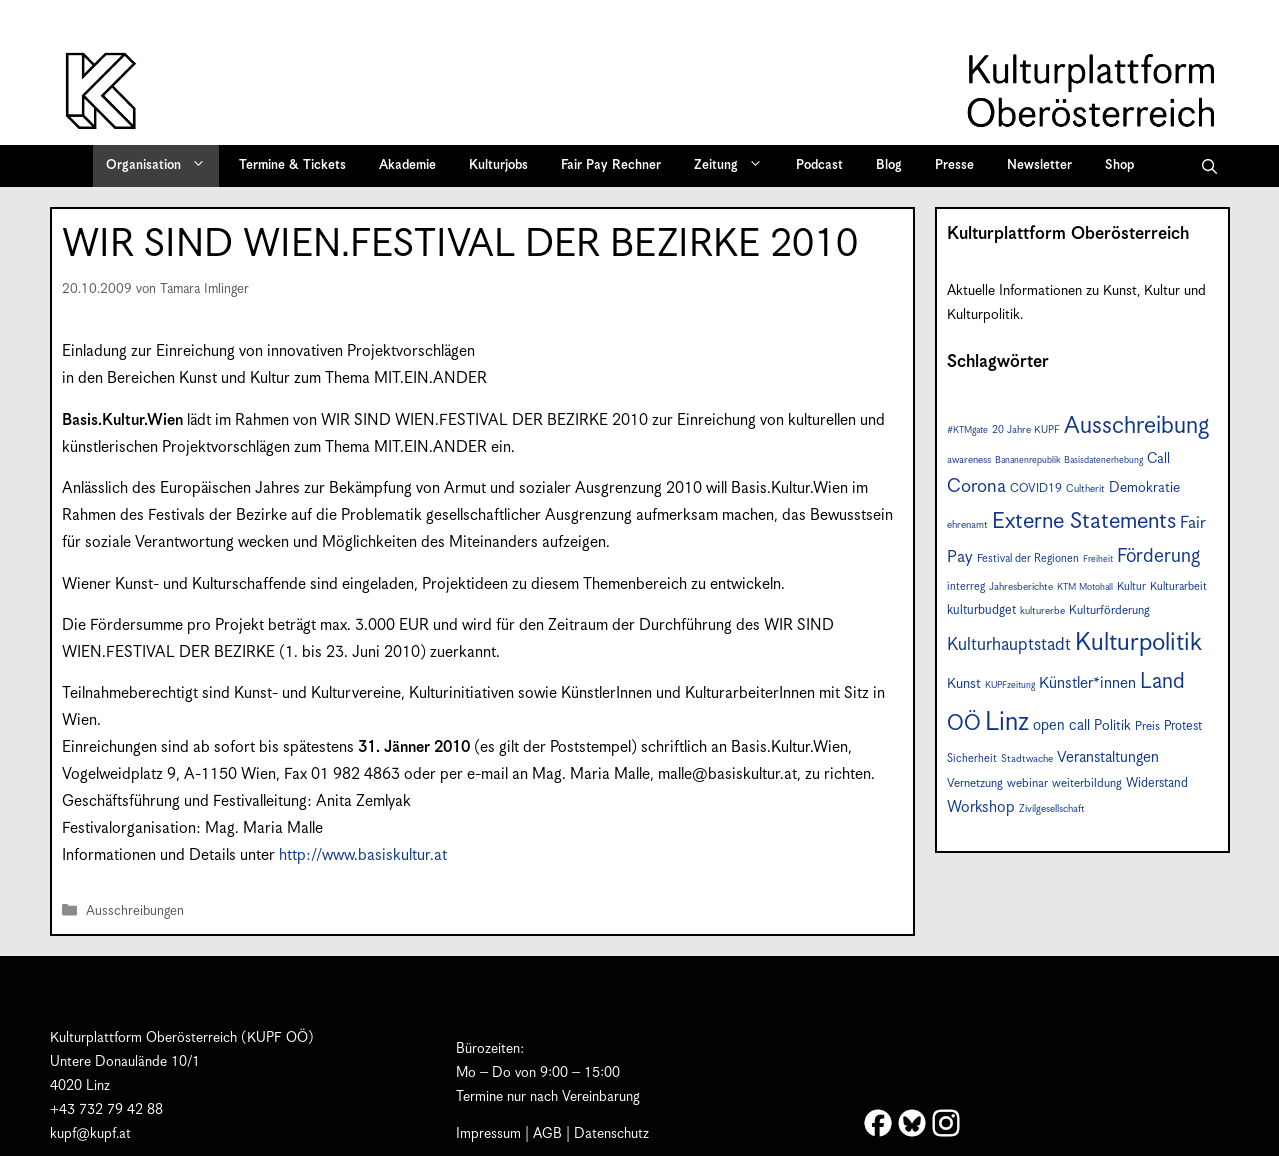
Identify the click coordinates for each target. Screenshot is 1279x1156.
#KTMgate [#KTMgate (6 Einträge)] (967, 430)
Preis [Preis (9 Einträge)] (1147, 726)
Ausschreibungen (135, 911)
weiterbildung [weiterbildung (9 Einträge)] (1087, 783)
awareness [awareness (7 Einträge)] (969, 460)
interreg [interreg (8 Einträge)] (966, 586)
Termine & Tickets (292, 165)
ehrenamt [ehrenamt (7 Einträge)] (967, 525)
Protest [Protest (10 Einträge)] (1183, 726)
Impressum (488, 1134)
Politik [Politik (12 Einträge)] (1112, 726)
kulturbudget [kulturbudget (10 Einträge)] (981, 610)
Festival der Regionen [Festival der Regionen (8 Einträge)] (1028, 558)
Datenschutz (611, 1134)
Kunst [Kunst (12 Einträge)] (964, 684)
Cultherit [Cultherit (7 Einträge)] (1085, 489)
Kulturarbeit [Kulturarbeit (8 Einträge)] (1178, 586)
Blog (889, 165)
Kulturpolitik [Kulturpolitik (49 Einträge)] (1138, 643)
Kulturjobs (498, 165)
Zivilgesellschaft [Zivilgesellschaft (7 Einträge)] (1052, 809)
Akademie (407, 165)
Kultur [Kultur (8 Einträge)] (1131, 586)
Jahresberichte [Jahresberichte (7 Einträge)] (1021, 587)
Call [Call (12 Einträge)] (1158, 459)
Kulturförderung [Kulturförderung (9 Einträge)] (1109, 610)
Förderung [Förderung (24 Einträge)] (1158, 556)
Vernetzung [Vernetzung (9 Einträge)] (975, 783)
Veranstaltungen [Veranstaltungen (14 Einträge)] (1108, 757)
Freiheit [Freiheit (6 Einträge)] (1098, 559)
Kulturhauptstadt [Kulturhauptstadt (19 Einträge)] (1009, 645)
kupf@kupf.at (90, 1134)
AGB (547, 1134)
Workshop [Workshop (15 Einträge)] (981, 807)
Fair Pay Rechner (611, 165)
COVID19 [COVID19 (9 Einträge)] (1036, 488)
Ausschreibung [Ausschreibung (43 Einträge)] (1136, 426)
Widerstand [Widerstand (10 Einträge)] (1157, 783)
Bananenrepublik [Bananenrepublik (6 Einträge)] (1027, 460)
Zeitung (735, 166)
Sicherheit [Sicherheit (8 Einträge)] (972, 758)
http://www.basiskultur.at (363, 855)
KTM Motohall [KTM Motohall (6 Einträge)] (1085, 587)
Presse (954, 165)
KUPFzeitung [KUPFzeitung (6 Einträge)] (1010, 685)
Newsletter (1039, 165)
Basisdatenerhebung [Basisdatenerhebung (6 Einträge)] (1103, 460)
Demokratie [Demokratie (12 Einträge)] (1144, 488)
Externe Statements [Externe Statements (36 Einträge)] (1084, 521)
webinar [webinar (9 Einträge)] (1027, 783)
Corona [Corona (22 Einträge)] (976, 486)
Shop (1119, 165)
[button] (1209, 166)
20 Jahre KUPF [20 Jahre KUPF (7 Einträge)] (1026, 430)
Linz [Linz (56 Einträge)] (1007, 722)
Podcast (819, 165)
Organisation (162, 166)
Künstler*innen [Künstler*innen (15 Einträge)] (1087, 683)
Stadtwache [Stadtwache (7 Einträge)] (1027, 759)
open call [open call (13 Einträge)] (1061, 725)
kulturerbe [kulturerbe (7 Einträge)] (1042, 611)
